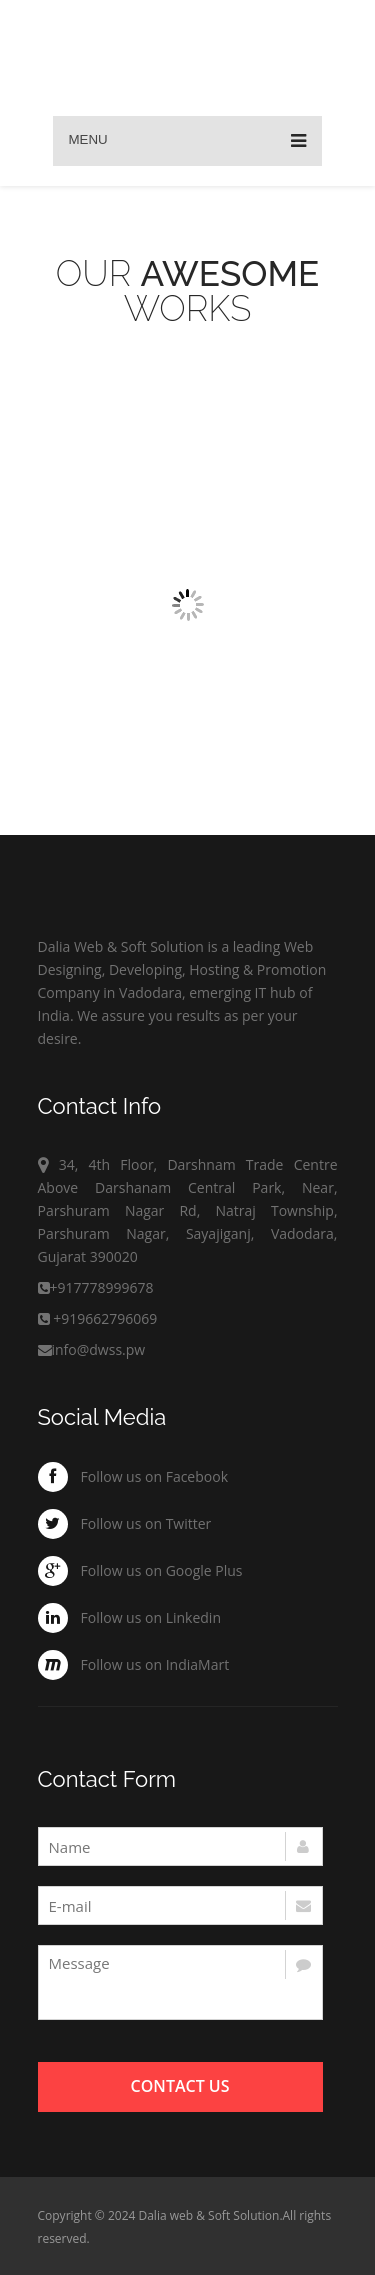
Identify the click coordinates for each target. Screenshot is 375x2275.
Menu (187, 141)
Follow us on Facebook (155, 1476)
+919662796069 (105, 1318)
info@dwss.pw (92, 1349)
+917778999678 (102, 1287)
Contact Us (180, 2086)
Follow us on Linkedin (151, 1617)
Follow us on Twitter (146, 1523)
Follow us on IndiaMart (155, 1664)
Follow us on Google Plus (162, 1570)
